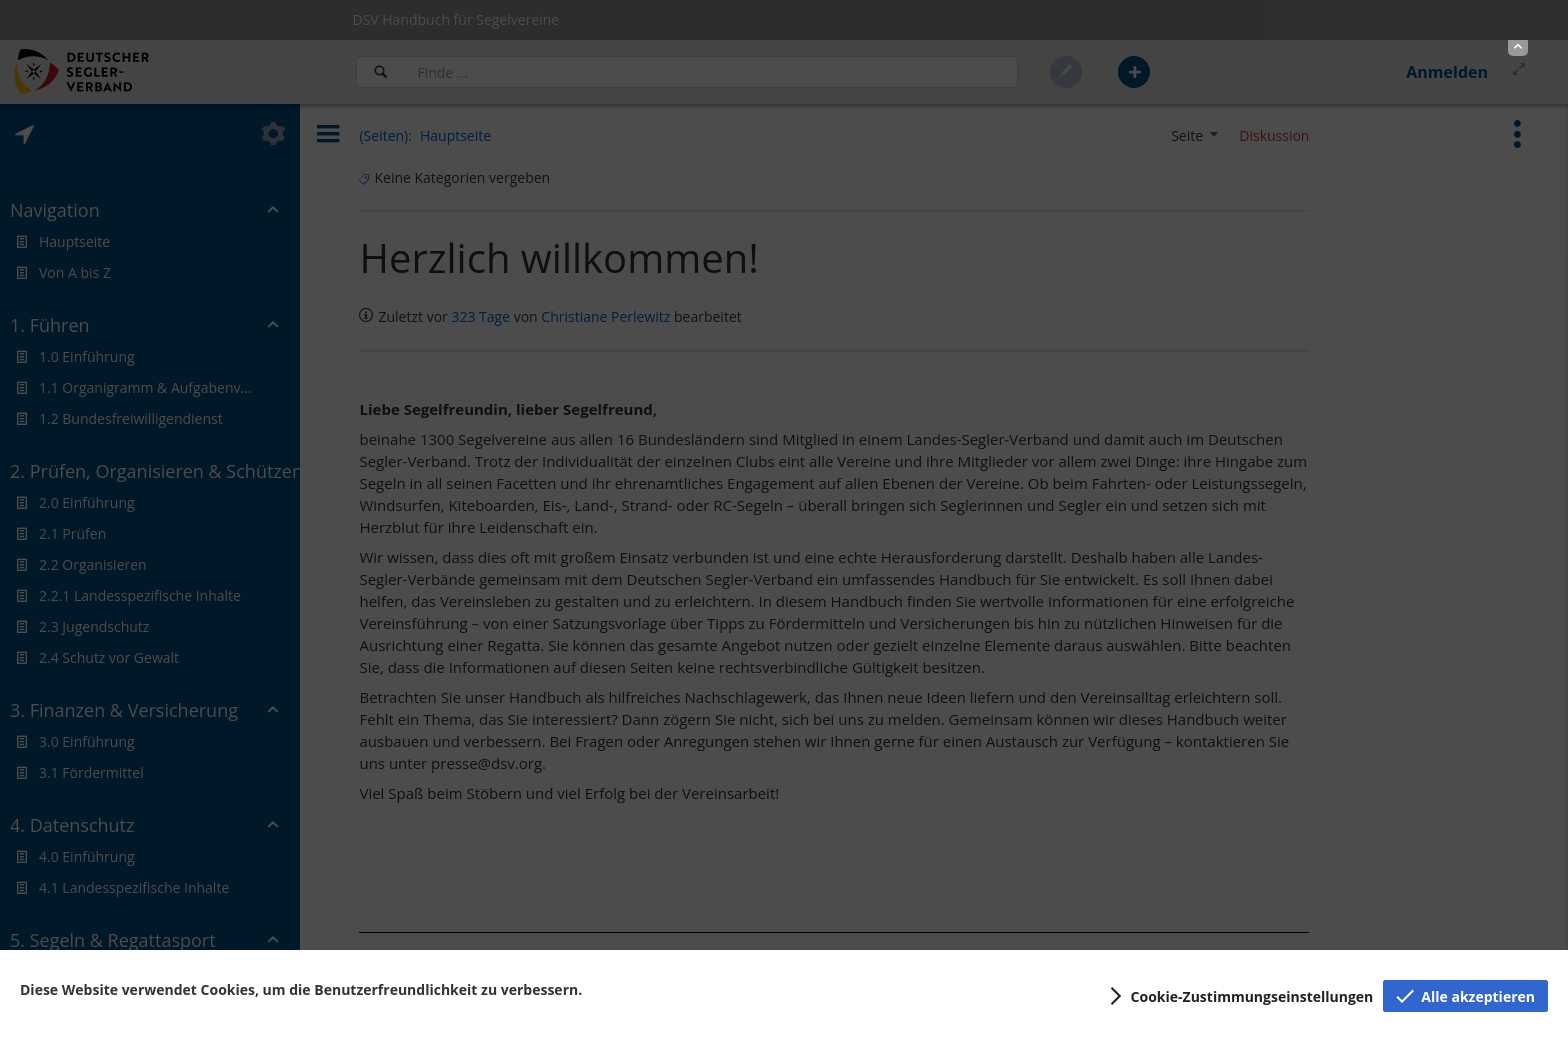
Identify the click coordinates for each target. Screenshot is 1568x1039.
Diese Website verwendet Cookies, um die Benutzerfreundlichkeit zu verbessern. (301, 989)
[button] (1518, 48)
